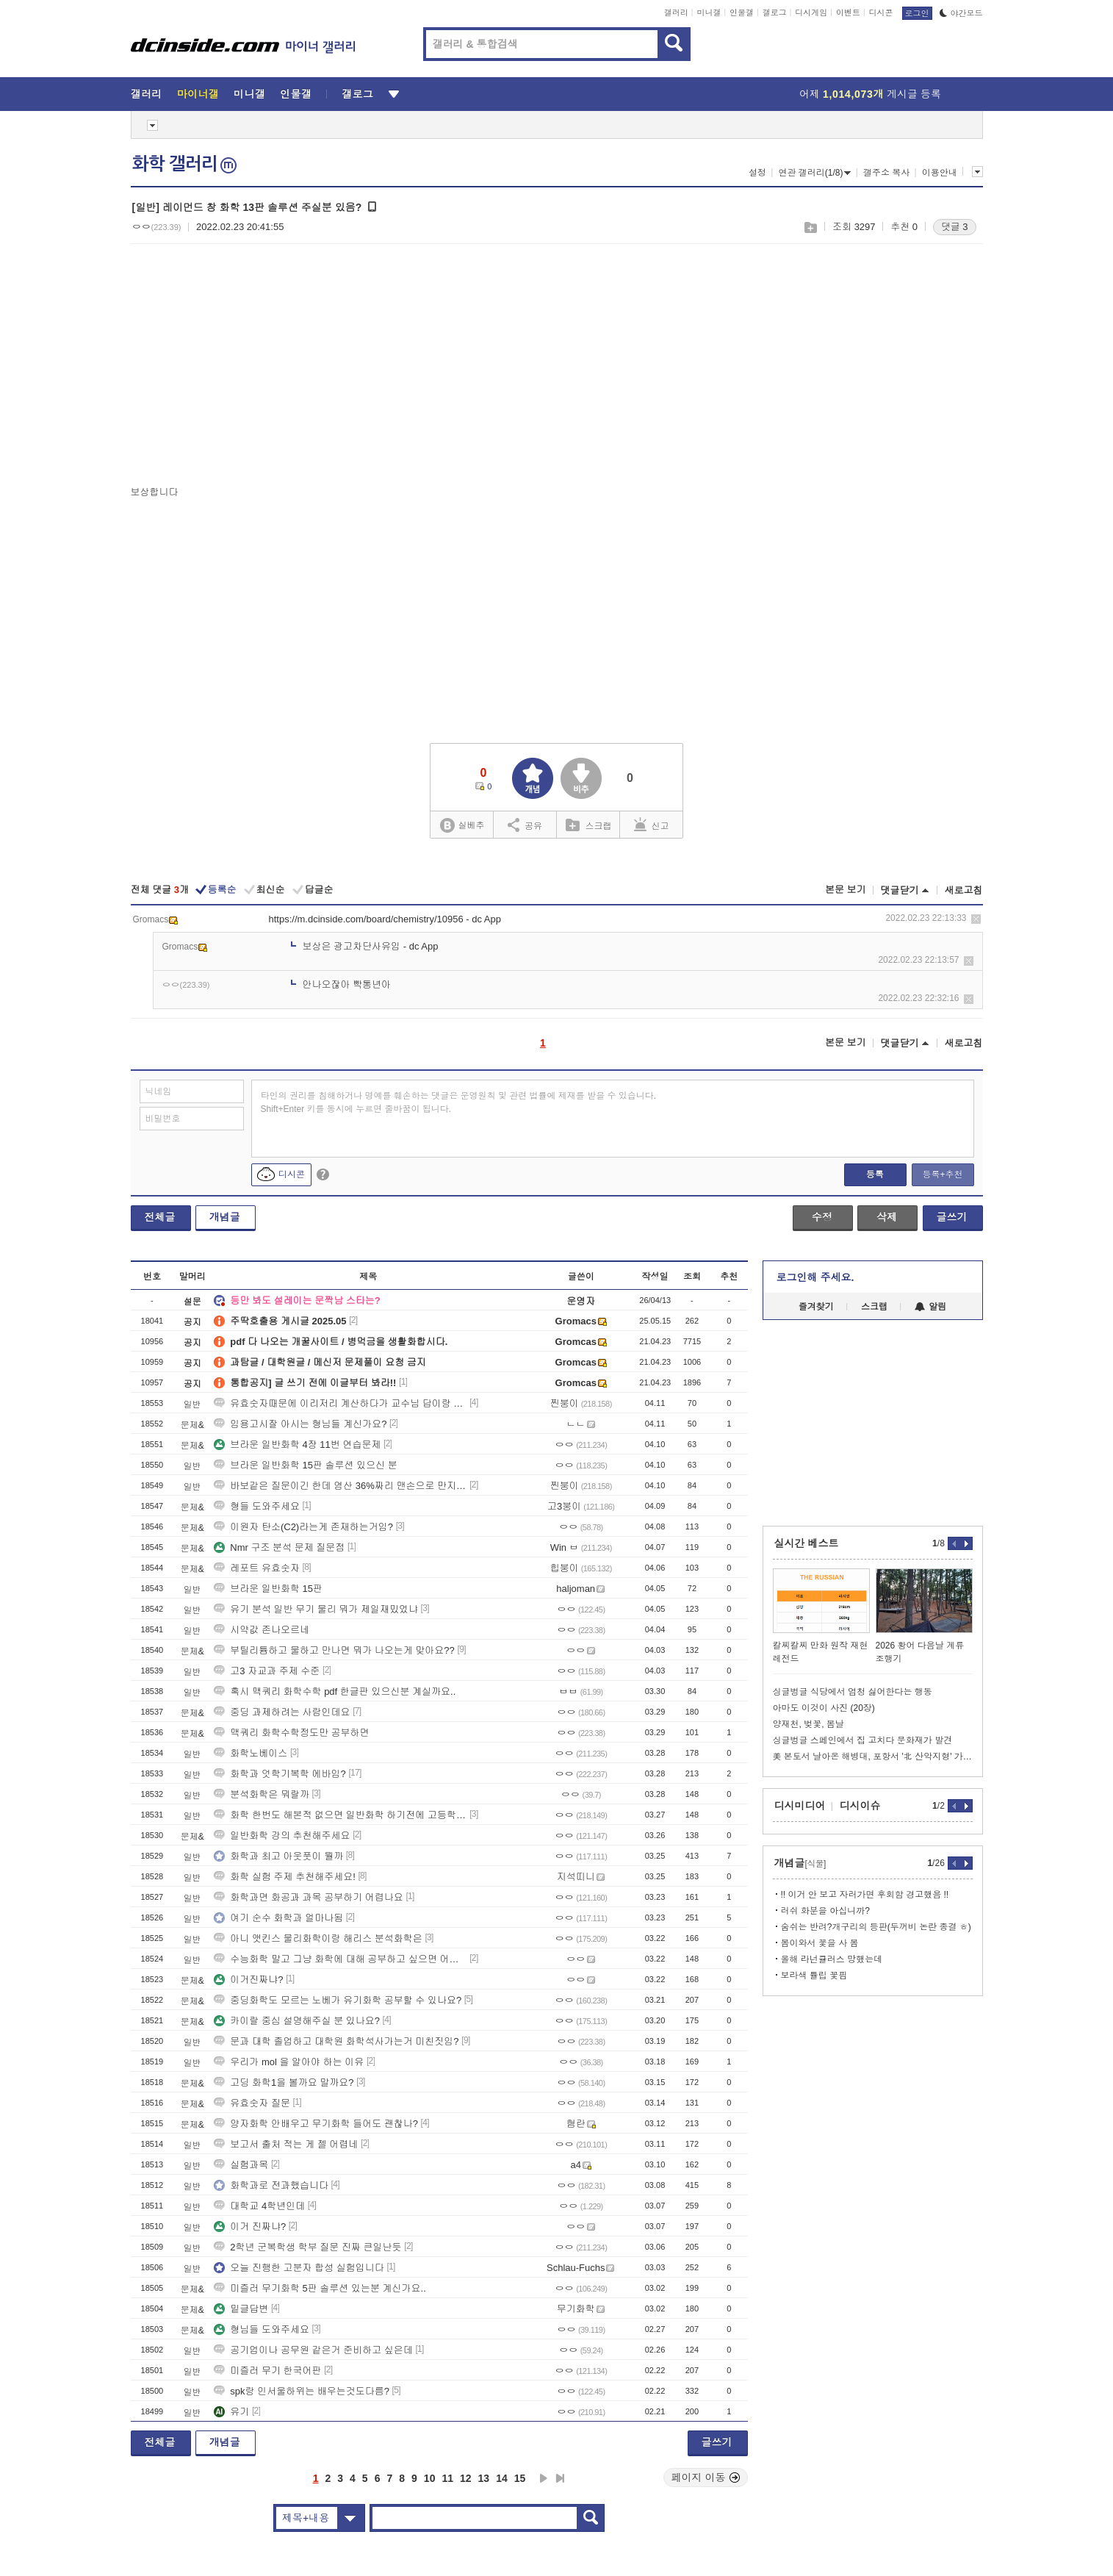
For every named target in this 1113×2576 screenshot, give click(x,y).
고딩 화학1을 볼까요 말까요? (283, 2082)
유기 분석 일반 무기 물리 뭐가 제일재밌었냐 (316, 1609)
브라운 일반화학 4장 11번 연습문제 (297, 1444)
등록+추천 (942, 1174)
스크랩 (810, 227)
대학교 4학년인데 (259, 2205)
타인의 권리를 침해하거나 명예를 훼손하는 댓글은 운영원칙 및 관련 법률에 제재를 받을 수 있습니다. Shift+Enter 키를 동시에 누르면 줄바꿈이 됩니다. (459, 1102)
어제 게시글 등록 (870, 94)
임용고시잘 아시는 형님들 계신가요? (300, 1423)
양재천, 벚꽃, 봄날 (808, 1724)
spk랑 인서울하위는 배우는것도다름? (301, 2391)
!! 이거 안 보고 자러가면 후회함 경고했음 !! (865, 1895)
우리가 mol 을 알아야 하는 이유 (289, 2061)
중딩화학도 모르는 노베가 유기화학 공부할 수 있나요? (337, 2000)
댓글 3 (954, 226)
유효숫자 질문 (252, 2103)
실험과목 (241, 2164)
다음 (543, 2478)
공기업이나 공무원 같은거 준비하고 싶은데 (313, 2350)
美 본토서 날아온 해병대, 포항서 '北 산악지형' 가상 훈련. (873, 1756)
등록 (875, 1174)
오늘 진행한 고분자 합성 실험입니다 (298, 2267)
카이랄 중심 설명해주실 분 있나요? (297, 2020)
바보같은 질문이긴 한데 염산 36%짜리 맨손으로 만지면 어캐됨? (340, 1485)
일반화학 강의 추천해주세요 (282, 1835)
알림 (930, 1307)
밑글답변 (241, 2308)
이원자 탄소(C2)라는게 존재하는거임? (303, 1526)
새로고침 (964, 890)
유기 (231, 2411)
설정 (757, 173)
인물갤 (742, 12)
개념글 (224, 1217)
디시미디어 (800, 1806)
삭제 (976, 919)
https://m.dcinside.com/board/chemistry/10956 (366, 919)
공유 (525, 824)
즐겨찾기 (816, 1307)
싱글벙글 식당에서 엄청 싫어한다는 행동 (852, 1692)
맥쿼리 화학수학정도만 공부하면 (291, 1732)
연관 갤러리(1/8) (814, 173)
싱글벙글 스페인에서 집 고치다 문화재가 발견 (863, 1740)
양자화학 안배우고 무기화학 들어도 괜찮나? (316, 2123)
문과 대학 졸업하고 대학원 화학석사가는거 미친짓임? (336, 2041)
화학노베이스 (250, 1753)
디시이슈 (860, 1806)
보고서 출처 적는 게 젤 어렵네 (286, 2144)
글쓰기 (952, 1217)
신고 (651, 824)
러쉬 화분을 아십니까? (825, 1911)
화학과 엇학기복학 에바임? (279, 1773)
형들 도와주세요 (257, 1506)
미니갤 (708, 12)
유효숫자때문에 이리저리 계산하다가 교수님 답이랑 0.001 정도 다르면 (340, 1403)
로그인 (917, 13)
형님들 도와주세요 (261, 2329)
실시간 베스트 (806, 1543)
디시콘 (881, 12)
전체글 (160, 1217)
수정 (822, 1217)
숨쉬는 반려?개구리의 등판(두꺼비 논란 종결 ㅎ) (876, 1927)
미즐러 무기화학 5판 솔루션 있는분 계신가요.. (320, 2288)
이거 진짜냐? (250, 2226)
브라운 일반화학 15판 (268, 1588)
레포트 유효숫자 (257, 1568)
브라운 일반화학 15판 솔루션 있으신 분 (305, 1465)
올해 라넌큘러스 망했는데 (832, 1959)
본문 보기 (845, 889)
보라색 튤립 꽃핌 (814, 1975)
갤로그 (775, 12)
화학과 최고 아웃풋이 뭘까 (278, 1856)
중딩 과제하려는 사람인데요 (282, 1712)
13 (484, 2478)
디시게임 (811, 12)
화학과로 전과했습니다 (271, 2185)
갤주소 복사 (886, 173)
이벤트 (848, 12)
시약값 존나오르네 (261, 1629)
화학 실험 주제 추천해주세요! (284, 1876)
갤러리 (676, 12)
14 (502, 2478)
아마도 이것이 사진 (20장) (824, 1708)
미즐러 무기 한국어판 (267, 2370)
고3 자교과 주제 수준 (267, 1670)
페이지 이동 (706, 2477)
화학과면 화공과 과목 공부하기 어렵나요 (308, 1897)
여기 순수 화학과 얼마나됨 (278, 1917)
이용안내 (939, 173)
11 (447, 2478)
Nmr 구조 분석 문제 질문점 (279, 1547)
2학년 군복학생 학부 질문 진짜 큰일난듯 (307, 2247)
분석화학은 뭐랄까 (261, 1794)
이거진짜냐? (248, 1979)
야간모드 (961, 13)
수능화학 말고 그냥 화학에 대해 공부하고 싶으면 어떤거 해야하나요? (340, 1959)
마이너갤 (198, 94)
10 (430, 2478)
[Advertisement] (254, 368)
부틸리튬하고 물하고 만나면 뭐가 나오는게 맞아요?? (334, 1650)
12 (466, 2478)
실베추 (462, 825)
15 (520, 2478)
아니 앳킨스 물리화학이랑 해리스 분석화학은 (318, 1938)
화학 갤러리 (184, 164)
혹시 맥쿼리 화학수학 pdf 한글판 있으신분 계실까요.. (334, 1691)
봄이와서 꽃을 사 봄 (820, 1943)
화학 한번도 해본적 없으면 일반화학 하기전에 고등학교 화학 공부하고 (340, 1814)
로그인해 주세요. (815, 1277)
